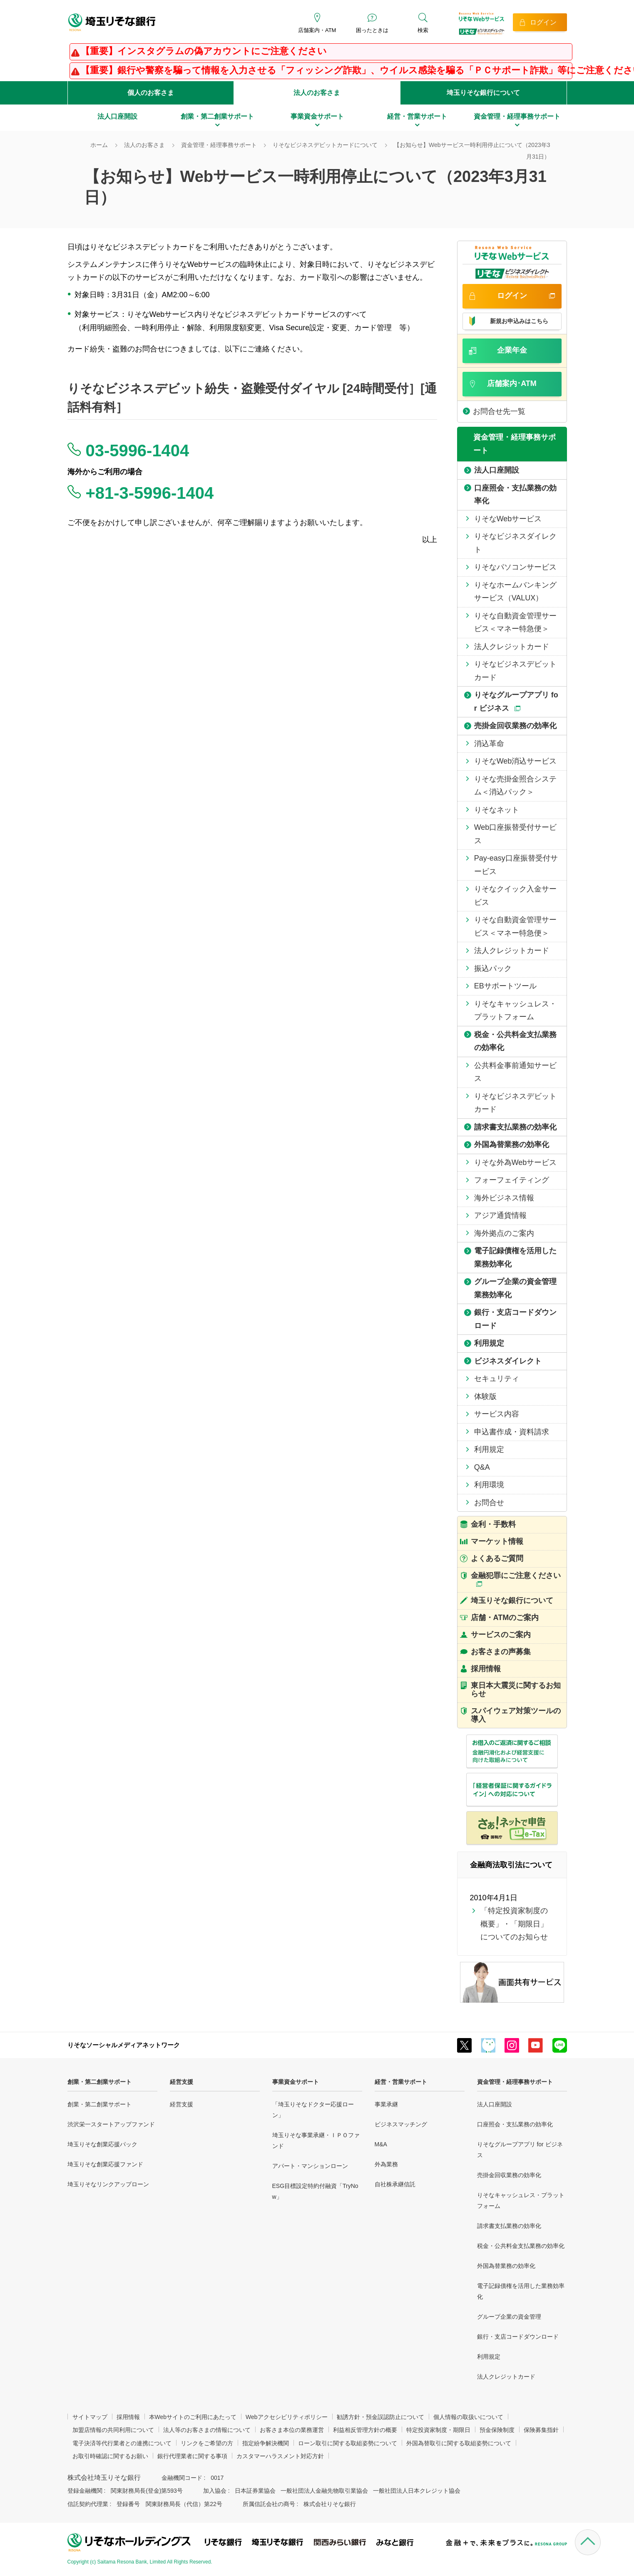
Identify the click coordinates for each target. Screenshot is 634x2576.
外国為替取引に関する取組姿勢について (458, 2443)
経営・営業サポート (401, 2081)
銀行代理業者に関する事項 (192, 2456)
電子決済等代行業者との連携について (122, 2443)
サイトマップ (89, 2417)
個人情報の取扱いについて (468, 2417)
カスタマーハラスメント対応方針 (280, 2456)
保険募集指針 (541, 2430)
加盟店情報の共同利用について (113, 2430)
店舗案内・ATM (317, 30)
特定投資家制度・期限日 (438, 2430)
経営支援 (181, 2081)
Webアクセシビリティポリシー (287, 2417)
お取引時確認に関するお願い (110, 2456)
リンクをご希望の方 (207, 2443)
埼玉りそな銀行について (483, 92)
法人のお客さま (316, 92)
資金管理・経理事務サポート (515, 2081)
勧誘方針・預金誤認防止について (380, 2417)
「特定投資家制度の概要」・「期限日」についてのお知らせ (514, 1923)
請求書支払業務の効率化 (509, 2226)
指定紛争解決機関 (265, 2443)
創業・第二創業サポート (99, 2081)
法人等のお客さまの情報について (207, 2430)
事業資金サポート (295, 2081)
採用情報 (128, 2417)
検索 (423, 30)
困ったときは (372, 30)
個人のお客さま (150, 92)
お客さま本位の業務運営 (292, 2430)
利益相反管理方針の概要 (365, 2430)
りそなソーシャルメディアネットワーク (123, 2044)
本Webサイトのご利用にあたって (193, 2417)
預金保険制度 (497, 2430)
